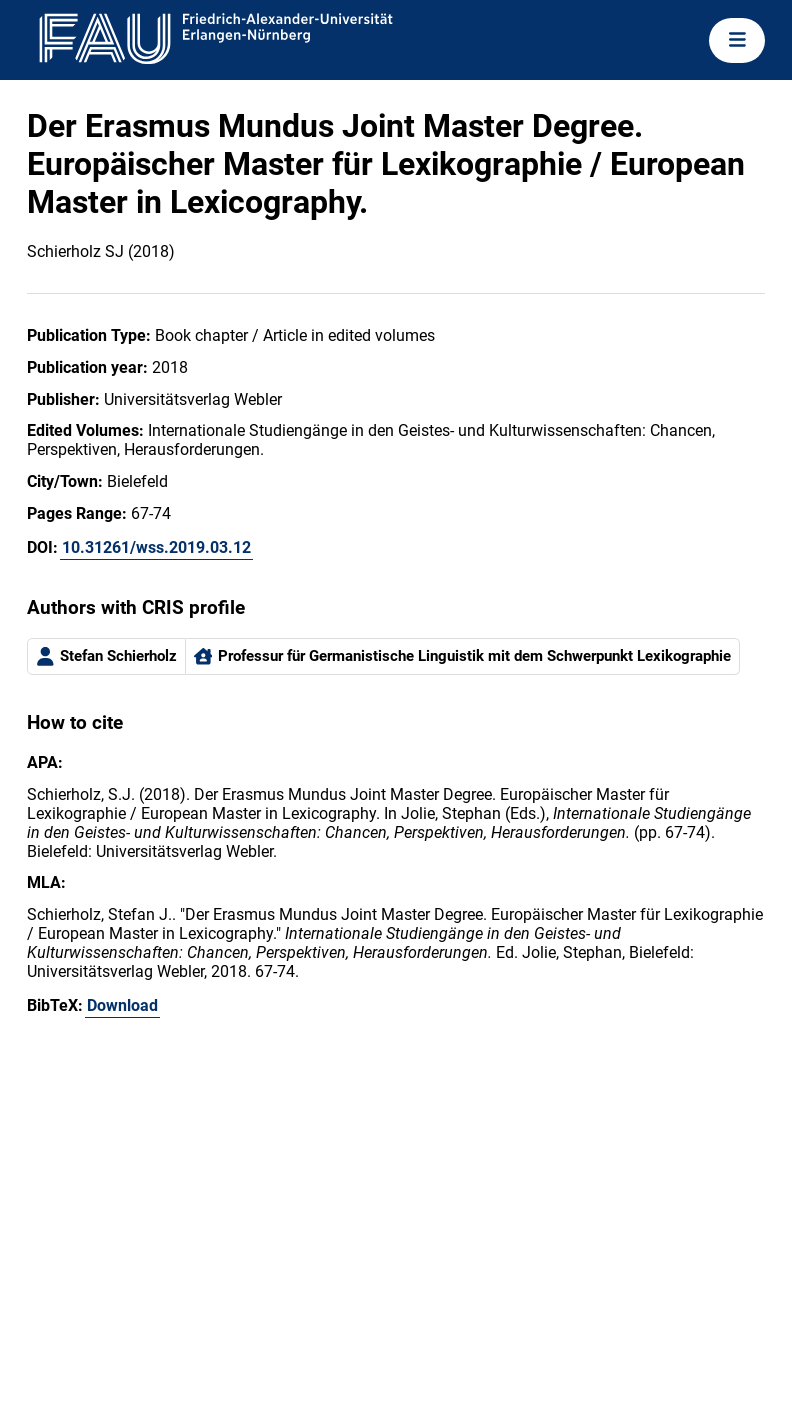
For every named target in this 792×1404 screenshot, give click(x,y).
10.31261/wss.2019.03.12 (156, 547)
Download (122, 1005)
